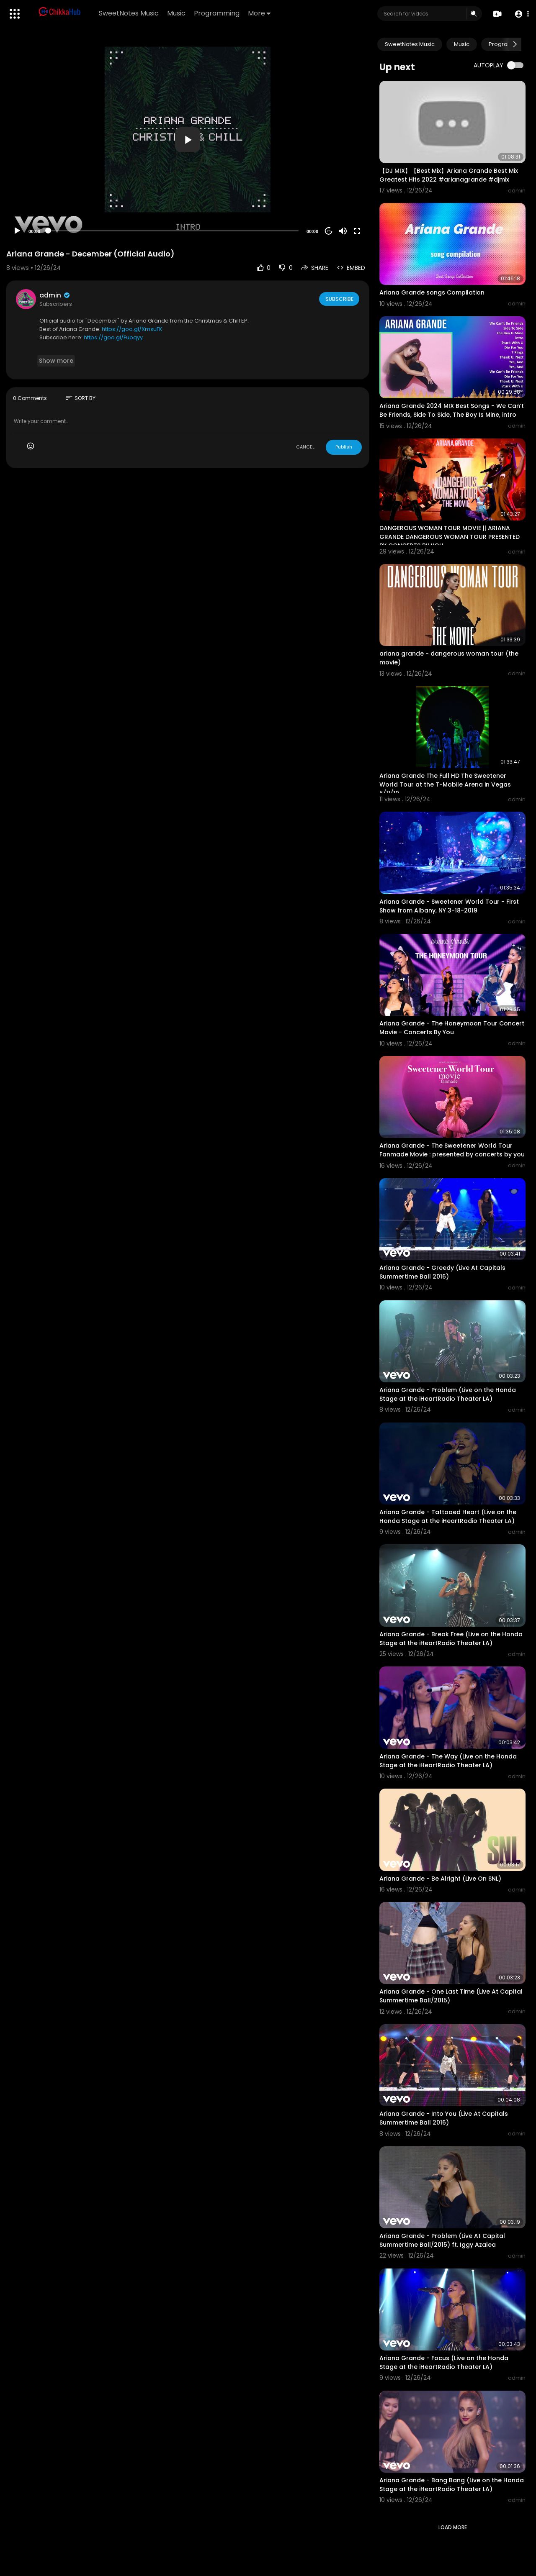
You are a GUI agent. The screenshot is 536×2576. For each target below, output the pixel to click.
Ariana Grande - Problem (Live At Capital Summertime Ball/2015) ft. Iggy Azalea (442, 2240)
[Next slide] (514, 44)
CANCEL (305, 446)
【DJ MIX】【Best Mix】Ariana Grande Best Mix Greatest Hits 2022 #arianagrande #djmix (448, 175)
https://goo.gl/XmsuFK (132, 329)
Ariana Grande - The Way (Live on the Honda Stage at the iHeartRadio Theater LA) (448, 1760)
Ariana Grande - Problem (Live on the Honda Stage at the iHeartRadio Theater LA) (447, 1394)
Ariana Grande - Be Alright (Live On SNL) (440, 1878)
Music (177, 13)
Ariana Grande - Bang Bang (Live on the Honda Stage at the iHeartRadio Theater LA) (451, 2484)
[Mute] (343, 231)
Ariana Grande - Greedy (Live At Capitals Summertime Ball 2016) (442, 1272)
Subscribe (339, 298)
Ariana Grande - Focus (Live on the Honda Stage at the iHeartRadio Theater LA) (443, 2362)
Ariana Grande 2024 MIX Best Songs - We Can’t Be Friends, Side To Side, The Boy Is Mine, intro (451, 410)
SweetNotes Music (130, 13)
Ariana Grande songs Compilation (431, 292)
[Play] (17, 231)
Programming (218, 13)
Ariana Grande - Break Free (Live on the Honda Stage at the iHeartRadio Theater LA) (451, 1638)
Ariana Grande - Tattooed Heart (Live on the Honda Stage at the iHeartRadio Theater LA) (447, 1516)
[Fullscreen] (357, 231)
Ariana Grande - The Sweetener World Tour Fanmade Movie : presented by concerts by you (452, 1150)
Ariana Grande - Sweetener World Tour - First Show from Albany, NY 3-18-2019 (449, 906)
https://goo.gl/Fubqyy (113, 337)
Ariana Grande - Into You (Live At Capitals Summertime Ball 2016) (443, 2118)
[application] (187, 139)
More (260, 13)
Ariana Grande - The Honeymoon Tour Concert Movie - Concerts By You (451, 1027)
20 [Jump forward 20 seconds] (329, 231)
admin (55, 295)
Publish (343, 446)
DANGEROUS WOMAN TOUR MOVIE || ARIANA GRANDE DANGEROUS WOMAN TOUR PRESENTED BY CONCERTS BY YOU (449, 537)
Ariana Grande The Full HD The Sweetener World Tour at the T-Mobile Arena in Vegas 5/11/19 (445, 784)
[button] (520, 14)
